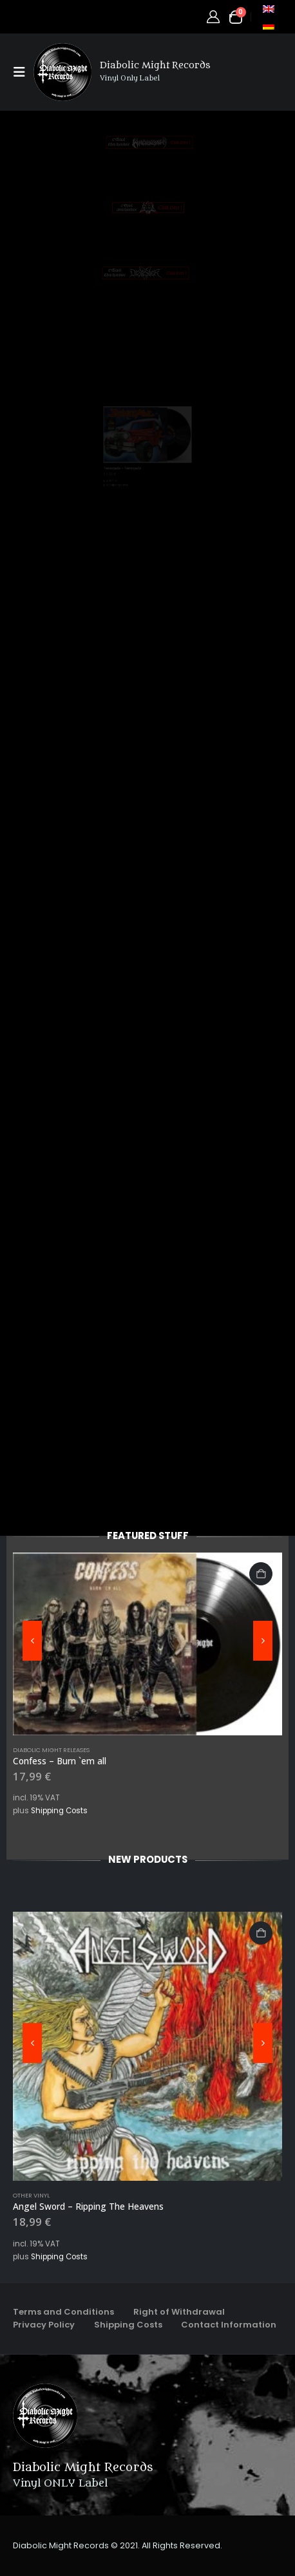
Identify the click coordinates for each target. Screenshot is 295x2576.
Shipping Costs (59, 1811)
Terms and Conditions (63, 2312)
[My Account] (213, 16)
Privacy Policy (44, 2325)
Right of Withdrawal (179, 2312)
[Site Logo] (62, 72)
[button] (23, 72)
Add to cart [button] (260, 1573)
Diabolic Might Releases (51, 1750)
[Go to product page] (147, 1644)
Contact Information (228, 2325)
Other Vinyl (31, 2195)
